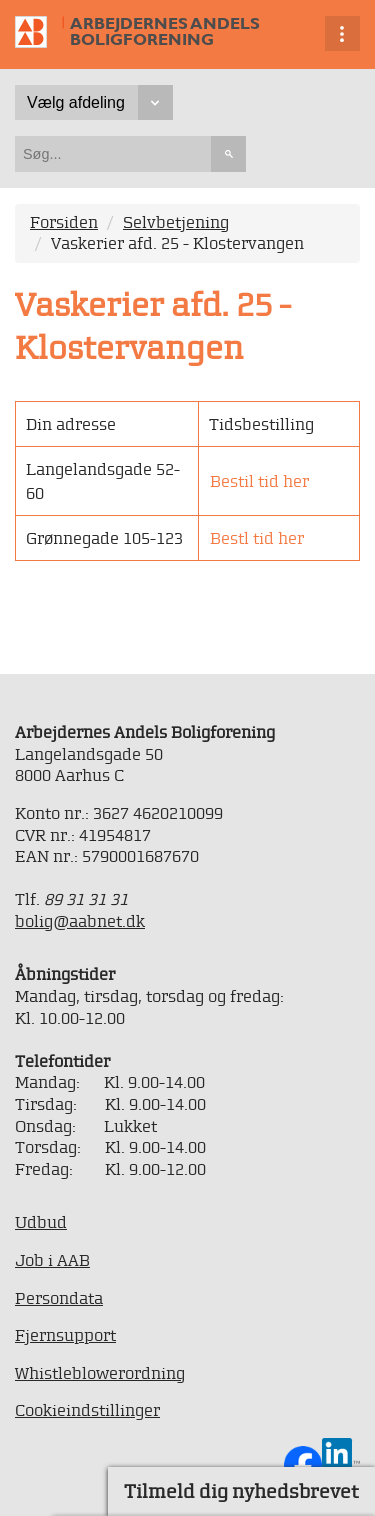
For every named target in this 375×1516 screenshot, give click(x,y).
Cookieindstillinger (87, 1410)
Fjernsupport (65, 1335)
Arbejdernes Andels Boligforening (165, 31)
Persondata (59, 1298)
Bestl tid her (257, 538)
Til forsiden (47, 33)
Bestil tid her (259, 481)
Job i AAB (52, 1260)
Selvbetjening (176, 222)
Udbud (41, 1222)
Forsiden (64, 222)
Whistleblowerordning (100, 1373)
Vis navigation (342, 33)
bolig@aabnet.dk (80, 921)
